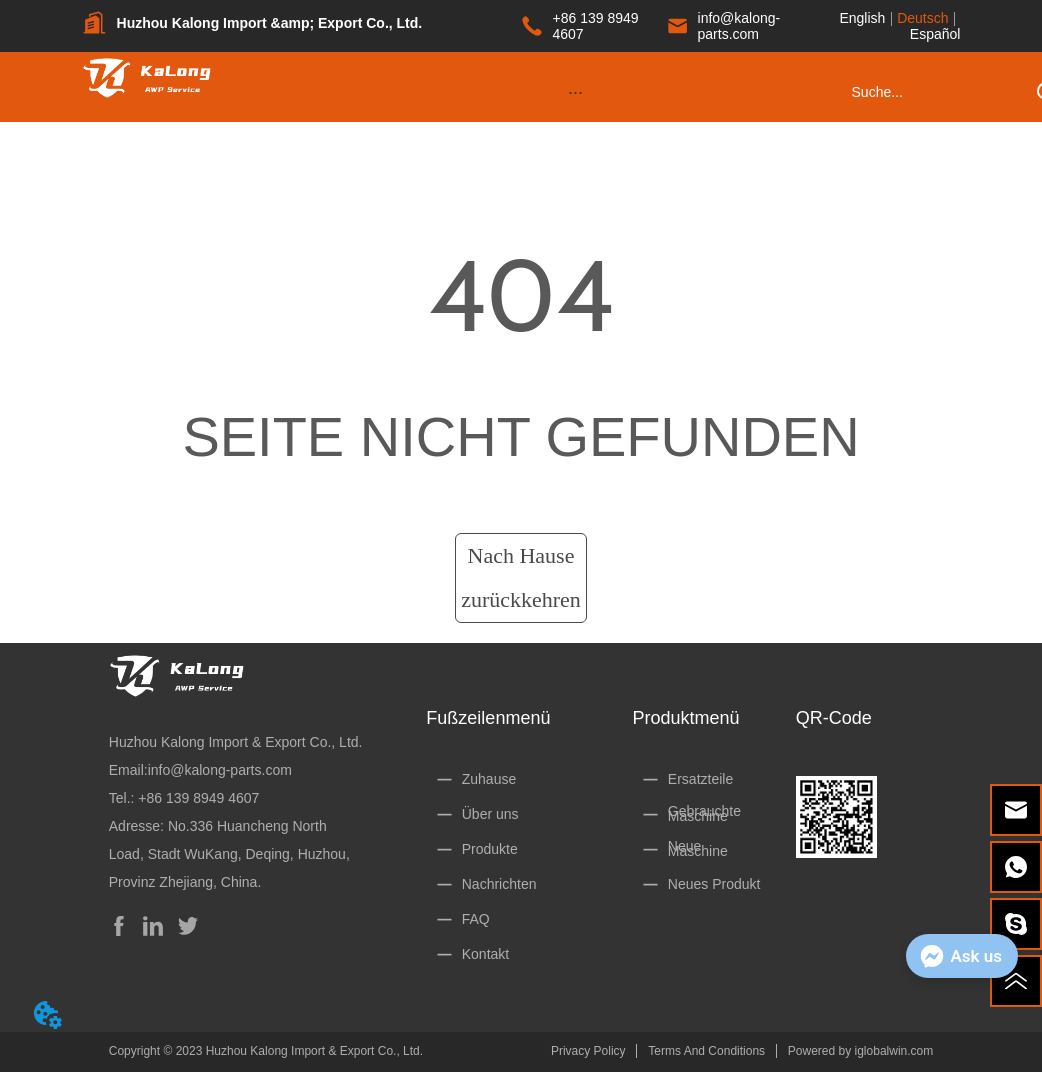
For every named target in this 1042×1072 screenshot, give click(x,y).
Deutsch (922, 18)
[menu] (575, 92)
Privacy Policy (588, 1051)
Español (935, 34)
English (862, 18)
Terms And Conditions (706, 1051)
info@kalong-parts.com (220, 770)
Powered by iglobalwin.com (860, 1051)
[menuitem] (575, 92)
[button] (575, 92)
